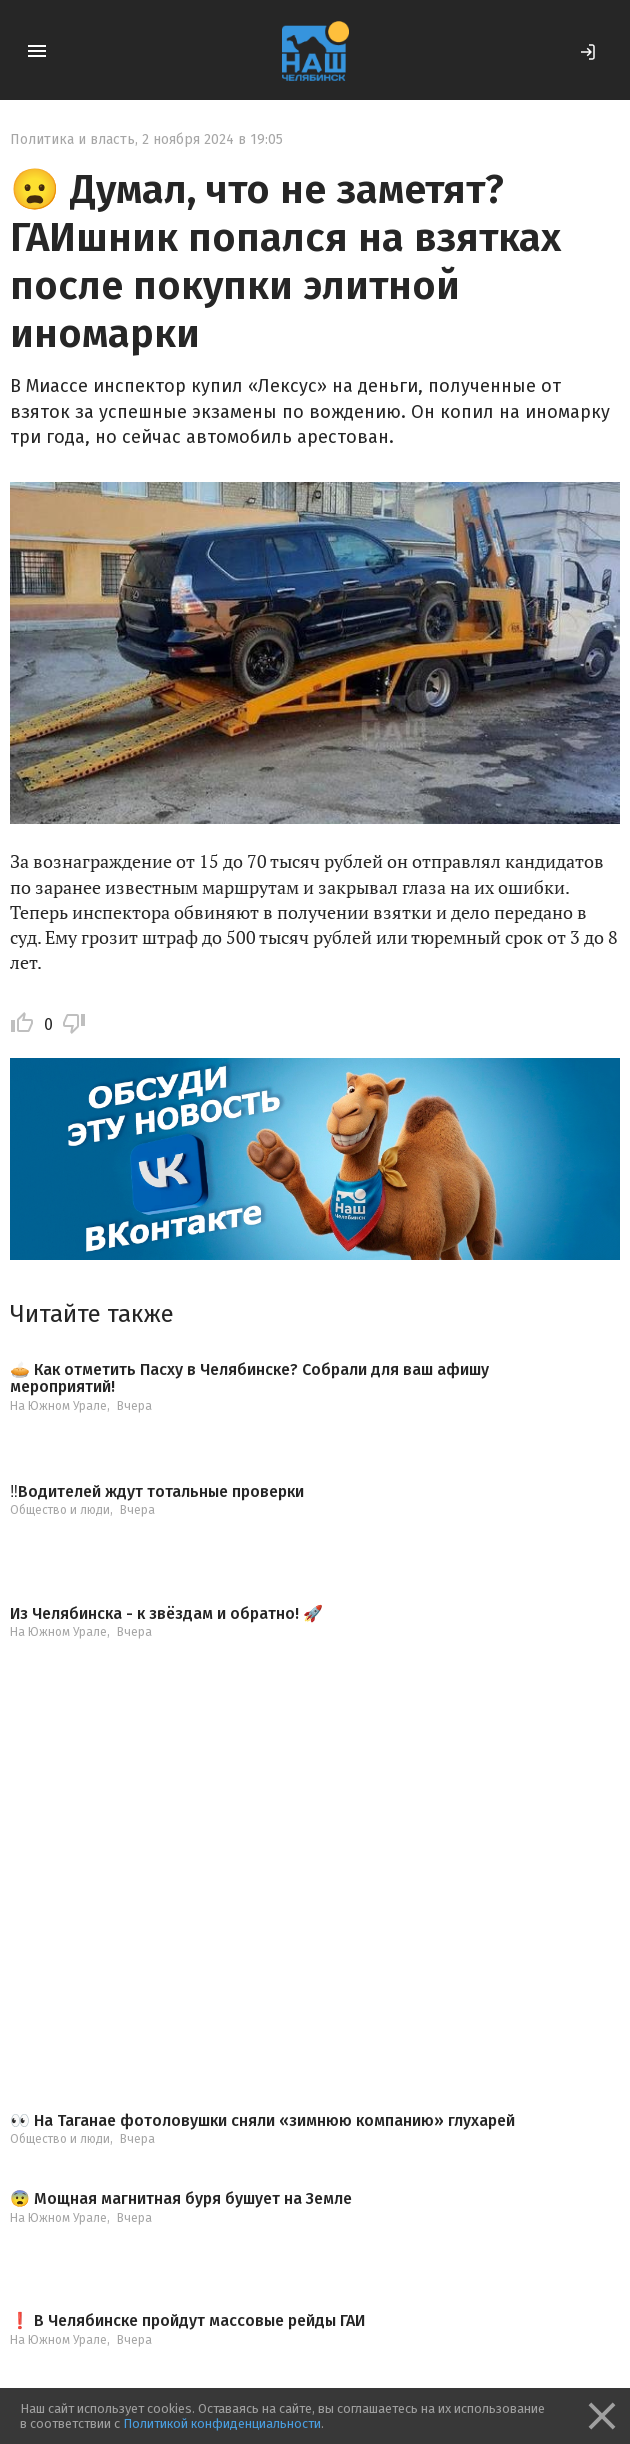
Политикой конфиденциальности (222, 2423)
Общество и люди (60, 1510)
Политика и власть (72, 139)
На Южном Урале (58, 1406)
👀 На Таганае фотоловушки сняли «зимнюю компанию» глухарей (262, 2121)
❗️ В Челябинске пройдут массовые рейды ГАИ (187, 2321)
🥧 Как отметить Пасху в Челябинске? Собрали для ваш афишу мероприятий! (249, 1378)
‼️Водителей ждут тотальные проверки (157, 1492)
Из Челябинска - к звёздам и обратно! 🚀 (166, 1614)
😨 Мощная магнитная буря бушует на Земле (181, 2199)
